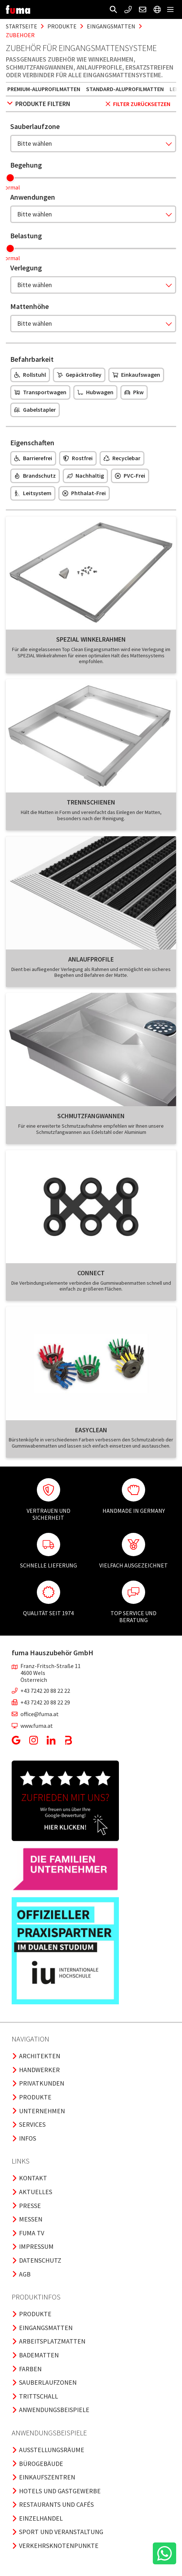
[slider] (10, 177)
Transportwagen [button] (40, 392)
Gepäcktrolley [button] (79, 374)
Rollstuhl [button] (30, 374)
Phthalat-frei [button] (84, 493)
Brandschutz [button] (35, 475)
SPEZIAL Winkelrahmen (91, 639)
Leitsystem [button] (32, 493)
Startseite (21, 26)
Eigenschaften (32, 442)
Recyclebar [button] (122, 458)
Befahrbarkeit (32, 359)
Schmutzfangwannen (91, 1116)
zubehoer (20, 35)
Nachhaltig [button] (85, 475)
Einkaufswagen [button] (136, 374)
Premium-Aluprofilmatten (43, 89)
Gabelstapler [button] (35, 409)
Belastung (26, 235)
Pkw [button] (134, 392)
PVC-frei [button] (130, 475)
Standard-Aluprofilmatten (125, 89)
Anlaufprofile (91, 959)
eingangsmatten (111, 26)
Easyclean (91, 1430)
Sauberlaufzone (35, 126)
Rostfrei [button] (78, 458)
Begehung (26, 164)
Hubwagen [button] (95, 392)
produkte (62, 26)
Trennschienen (91, 802)
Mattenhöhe (29, 306)
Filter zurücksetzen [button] (138, 103)
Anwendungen (32, 196)
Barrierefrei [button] (33, 458)
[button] (113, 9)
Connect (91, 1273)
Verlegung (26, 267)
